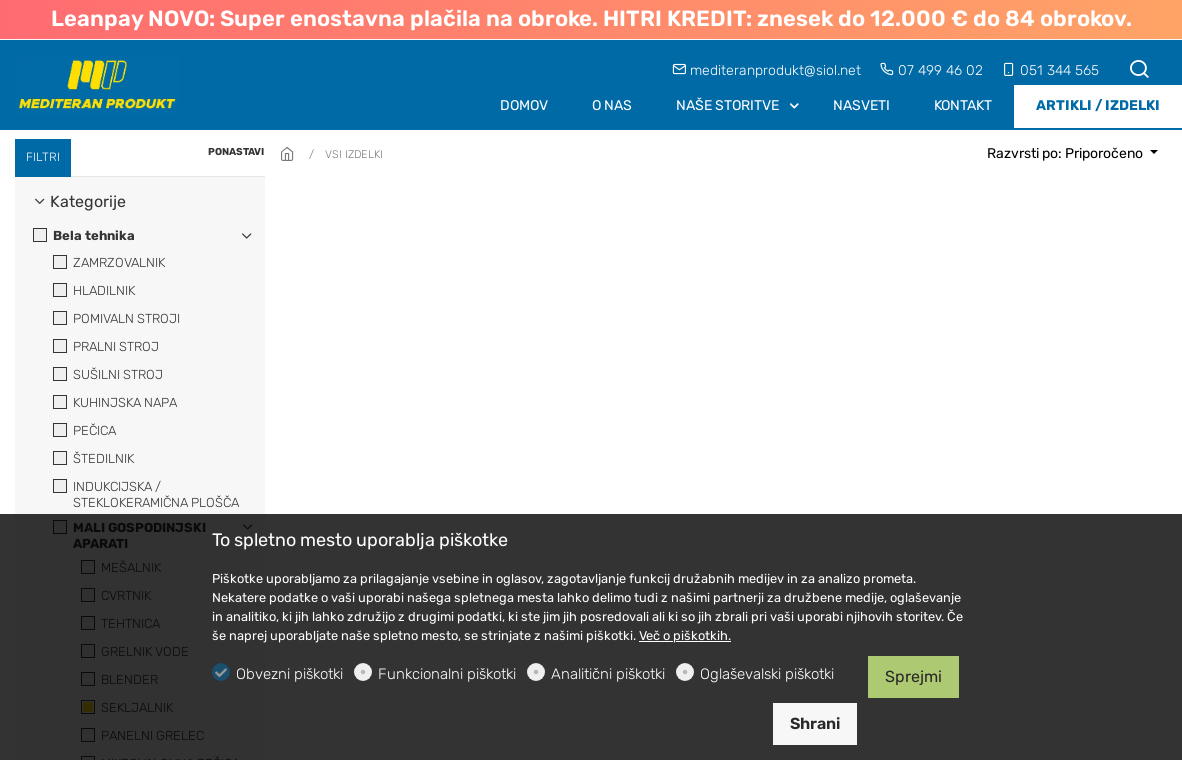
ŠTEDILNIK (93, 458)
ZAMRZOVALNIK (109, 262)
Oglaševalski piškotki (767, 674)
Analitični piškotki (608, 674)
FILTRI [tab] (43, 157)
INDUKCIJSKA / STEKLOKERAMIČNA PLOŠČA (146, 494)
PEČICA (84, 430)
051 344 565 (1050, 70)
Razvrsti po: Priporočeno (1066, 153)
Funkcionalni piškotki (447, 674)
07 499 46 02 (933, 70)
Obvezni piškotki (289, 674)
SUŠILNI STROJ (108, 374)
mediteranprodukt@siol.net (768, 70)
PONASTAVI (236, 152)
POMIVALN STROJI (116, 318)
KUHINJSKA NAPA (115, 402)
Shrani (815, 723)
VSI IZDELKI (354, 154)
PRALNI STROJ (106, 346)
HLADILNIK (94, 290)
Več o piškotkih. (685, 635)
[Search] (1139, 71)
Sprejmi (913, 676)
